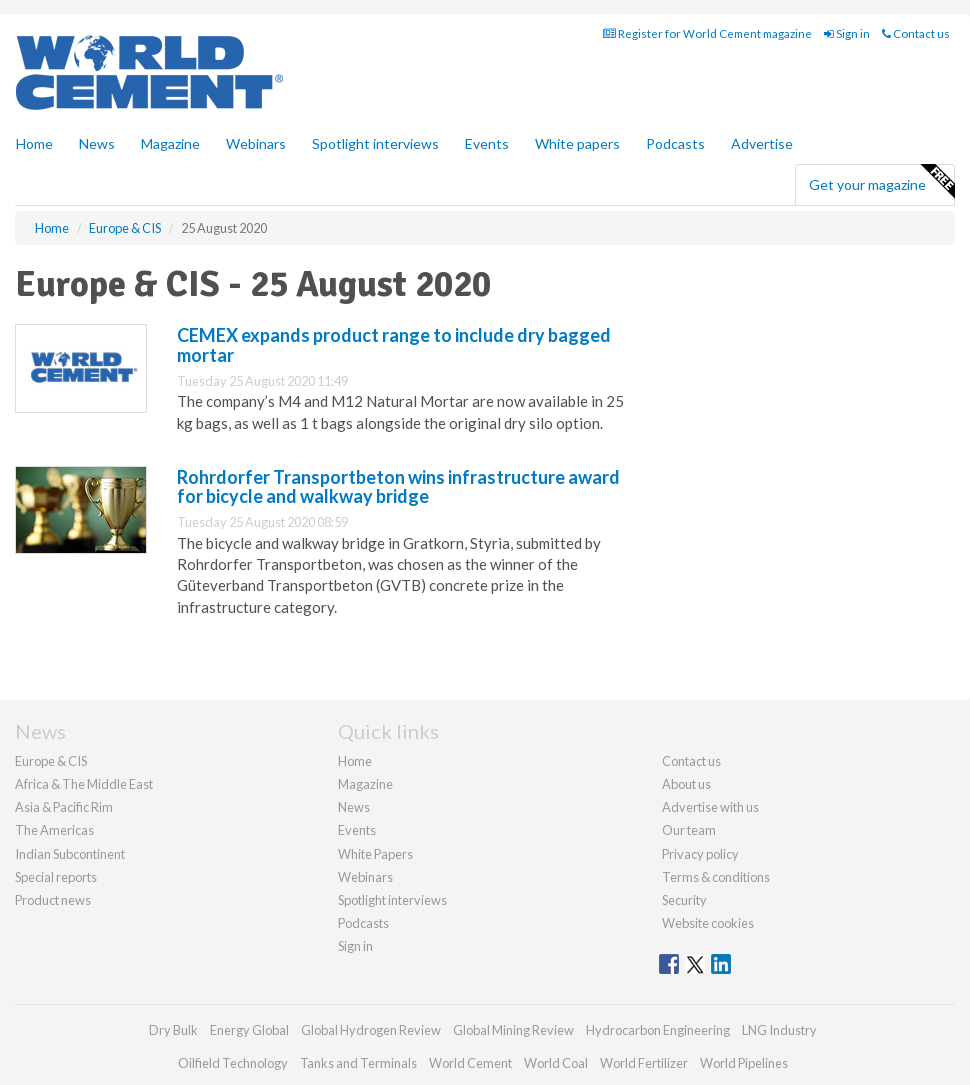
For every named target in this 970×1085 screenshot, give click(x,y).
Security (684, 900)
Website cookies (708, 923)
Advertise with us (710, 807)
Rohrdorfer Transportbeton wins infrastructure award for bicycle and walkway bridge (398, 487)
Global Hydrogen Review (371, 1030)
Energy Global (249, 1030)
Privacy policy (700, 854)
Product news (53, 900)
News (354, 807)
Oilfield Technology (233, 1063)
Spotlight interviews (375, 143)
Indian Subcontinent (70, 854)
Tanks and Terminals (358, 1063)
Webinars (256, 143)
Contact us (916, 33)
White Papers (375, 854)
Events (487, 143)
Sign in (847, 33)
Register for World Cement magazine (707, 33)
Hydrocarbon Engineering (658, 1030)
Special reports (56, 877)
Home (34, 143)
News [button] (97, 143)
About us (686, 784)
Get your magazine (881, 182)
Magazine (170, 143)
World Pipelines (744, 1063)
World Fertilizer (644, 1063)
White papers (577, 143)
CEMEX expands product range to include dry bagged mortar (394, 345)
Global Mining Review (513, 1030)
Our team (689, 830)
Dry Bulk (173, 1030)
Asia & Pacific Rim (64, 807)
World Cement (470, 1063)
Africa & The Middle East (84, 784)
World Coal (556, 1063)
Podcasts (675, 143)
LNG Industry (779, 1030)
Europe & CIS (51, 761)
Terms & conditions (716, 877)
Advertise (762, 143)
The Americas (54, 830)
